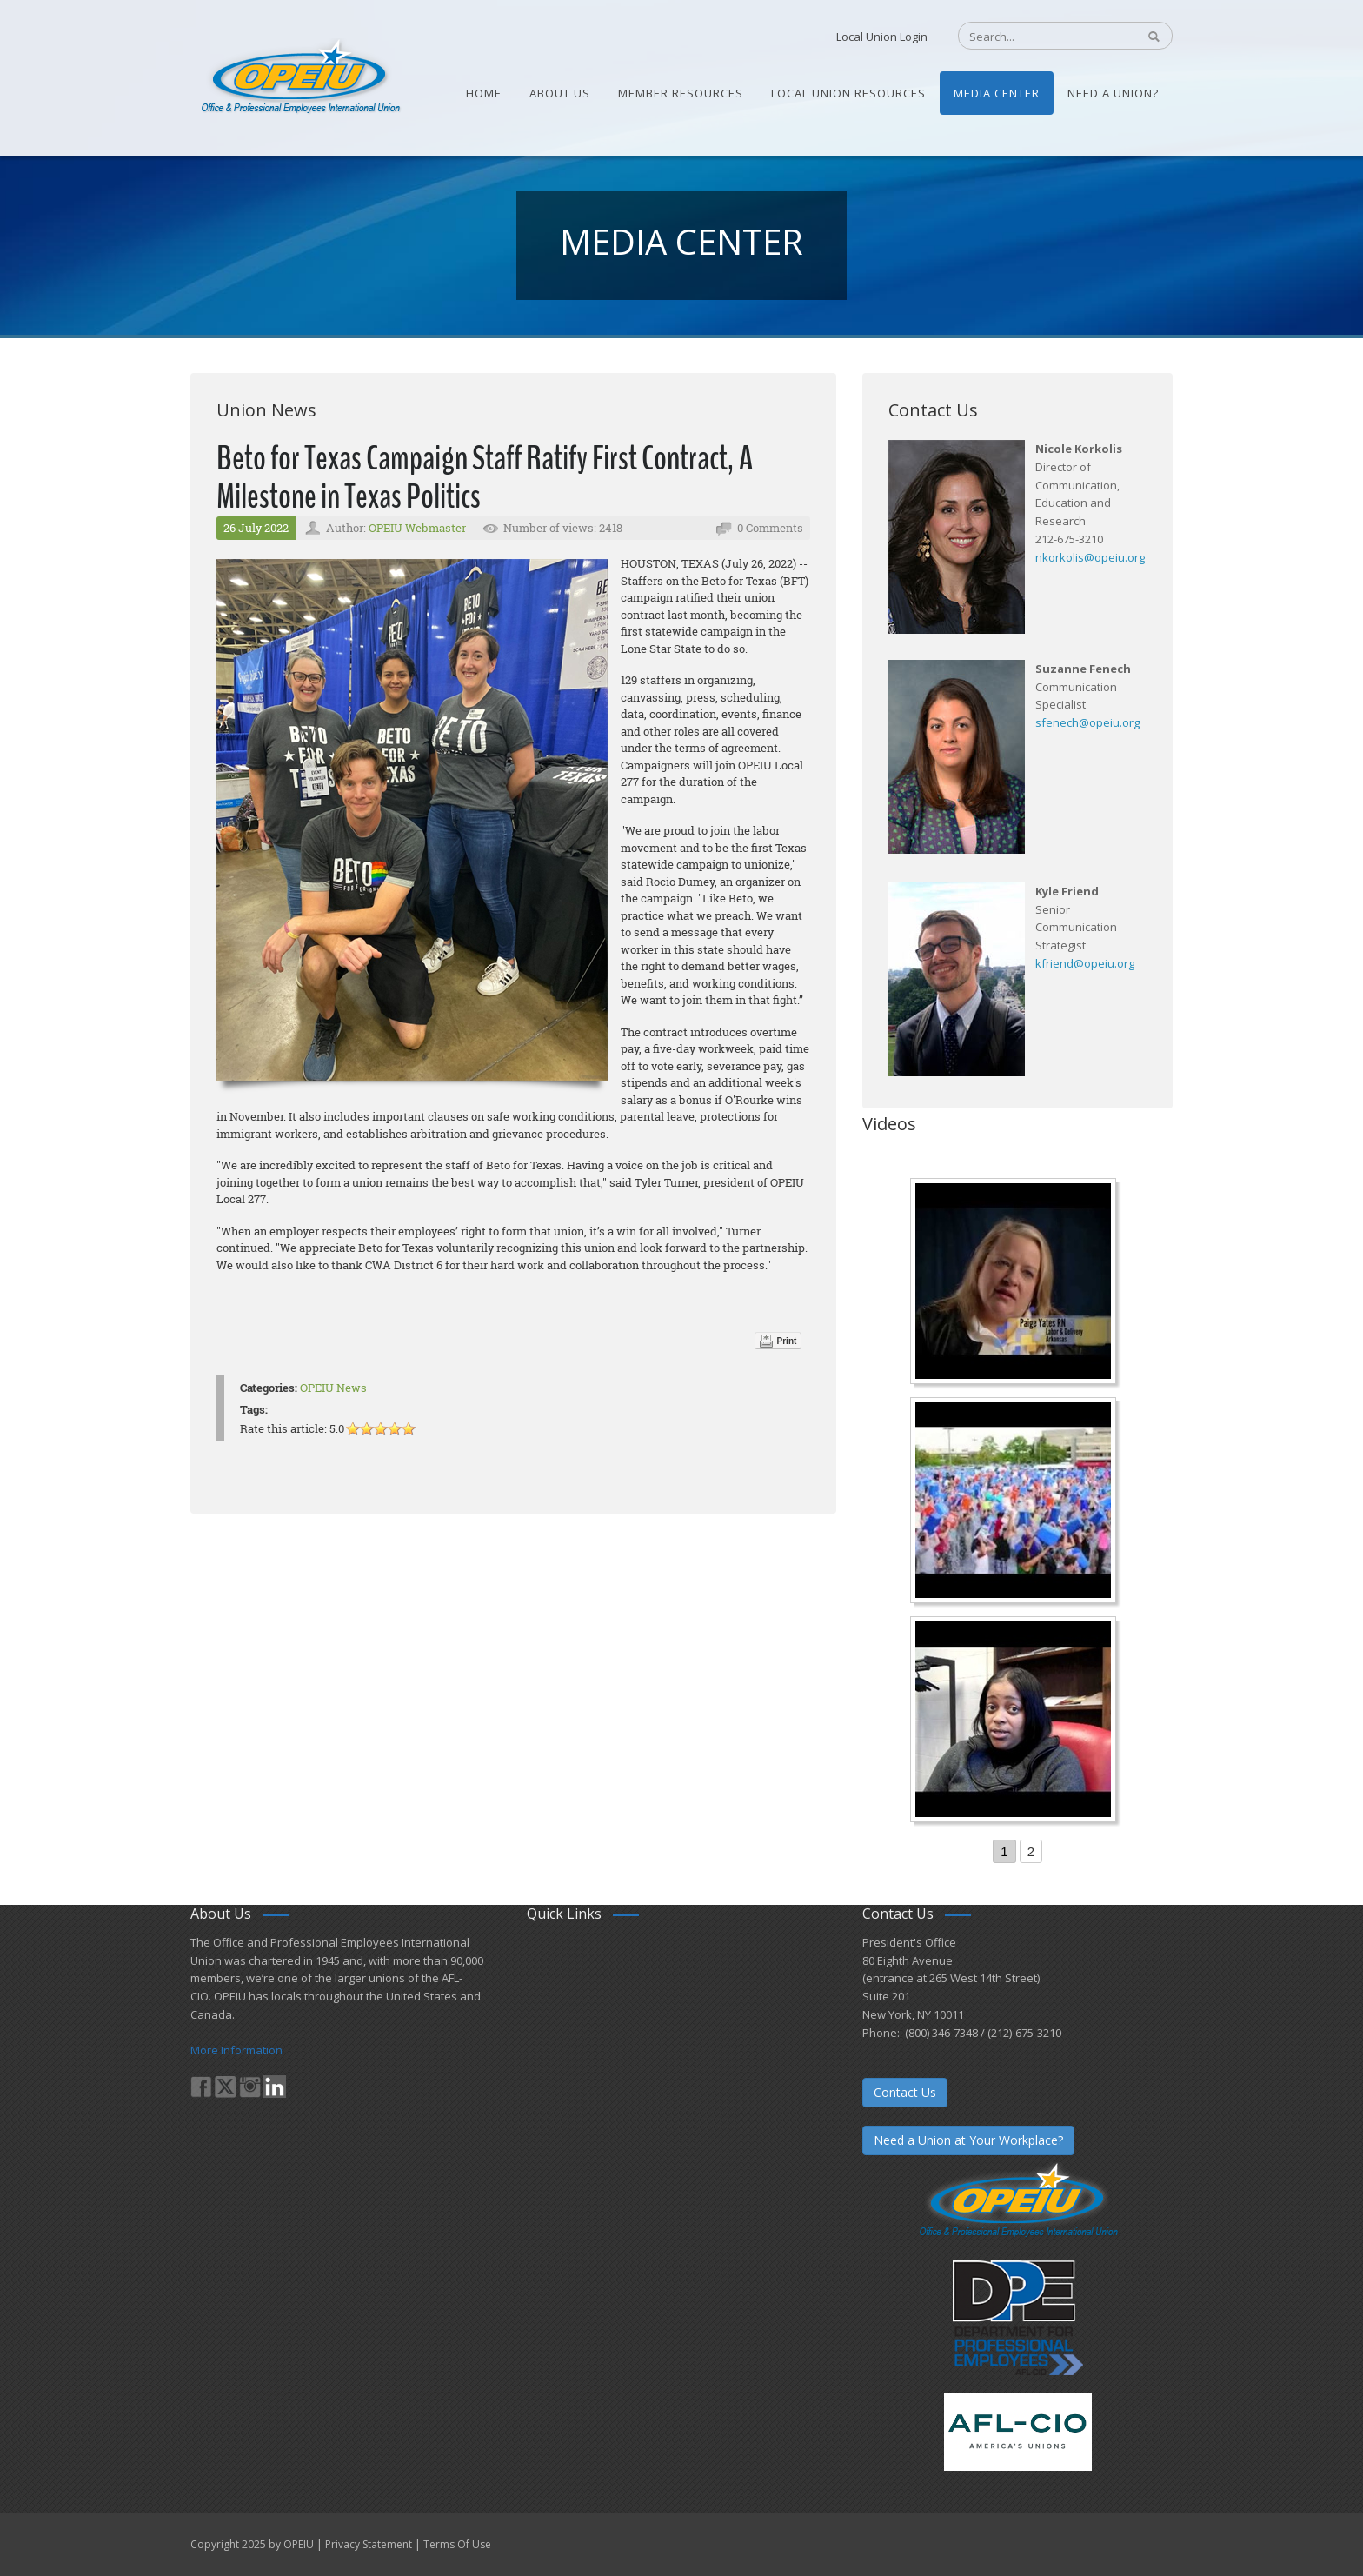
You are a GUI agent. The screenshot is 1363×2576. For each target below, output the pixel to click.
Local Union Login (882, 36)
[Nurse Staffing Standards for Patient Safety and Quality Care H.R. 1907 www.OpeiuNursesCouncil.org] (1015, 1283)
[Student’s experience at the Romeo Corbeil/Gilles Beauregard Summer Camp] (1015, 1502)
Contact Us (905, 2092)
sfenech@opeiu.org (1087, 722)
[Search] (1038, 36)
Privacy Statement (368, 2544)
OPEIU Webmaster (417, 528)
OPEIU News (333, 1387)
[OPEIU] (299, 76)
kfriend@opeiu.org (1084, 963)
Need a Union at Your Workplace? (968, 2140)
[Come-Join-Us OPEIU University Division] (1015, 1721)
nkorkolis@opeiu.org (1090, 557)
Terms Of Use (457, 2544)
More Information (236, 2050)
